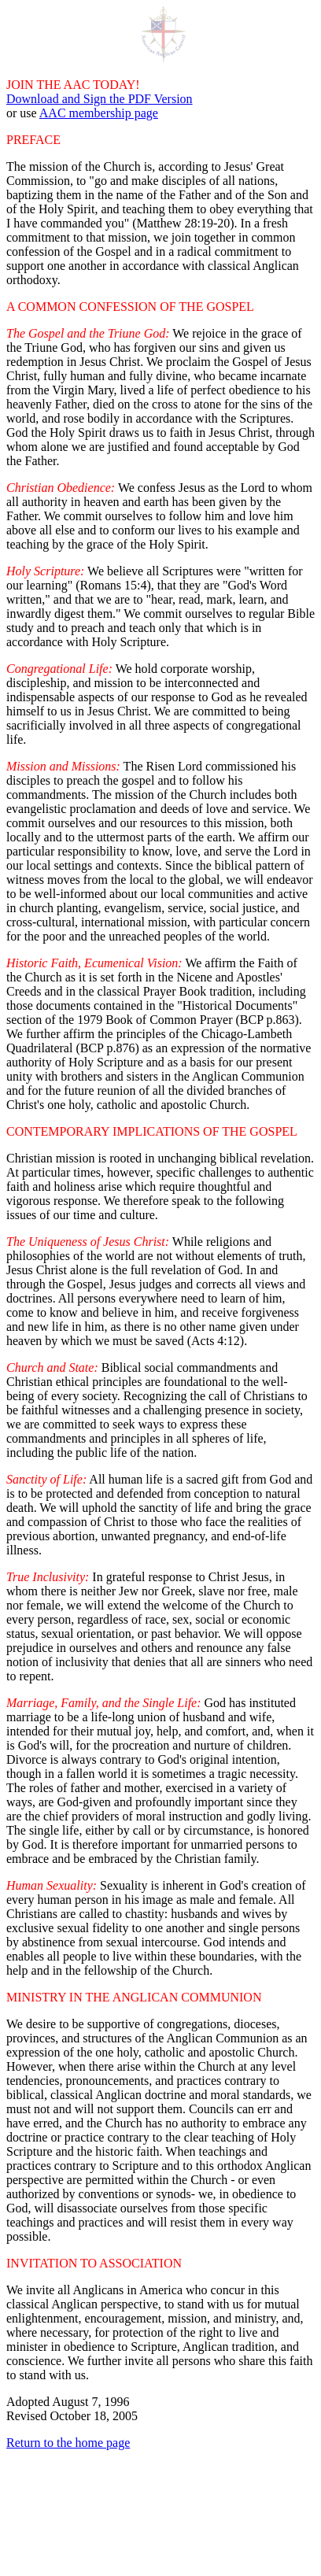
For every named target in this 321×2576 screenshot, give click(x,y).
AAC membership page (98, 113)
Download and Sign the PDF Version (99, 98)
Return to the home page (68, 2442)
